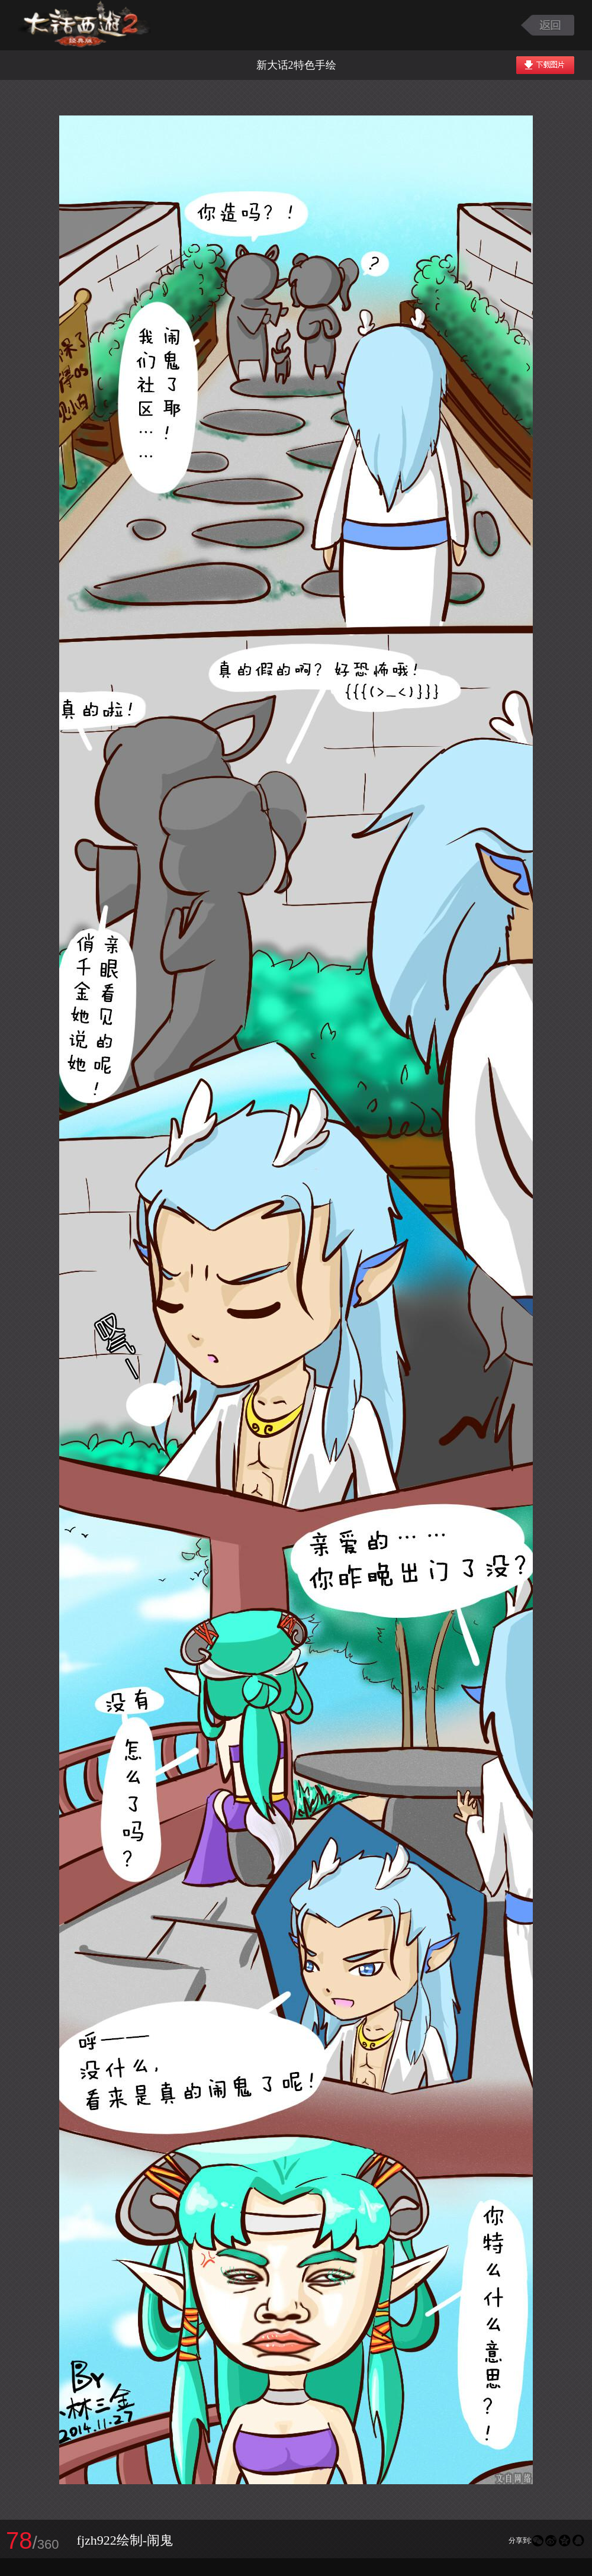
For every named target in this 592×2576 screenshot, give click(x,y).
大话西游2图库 (84, 25)
